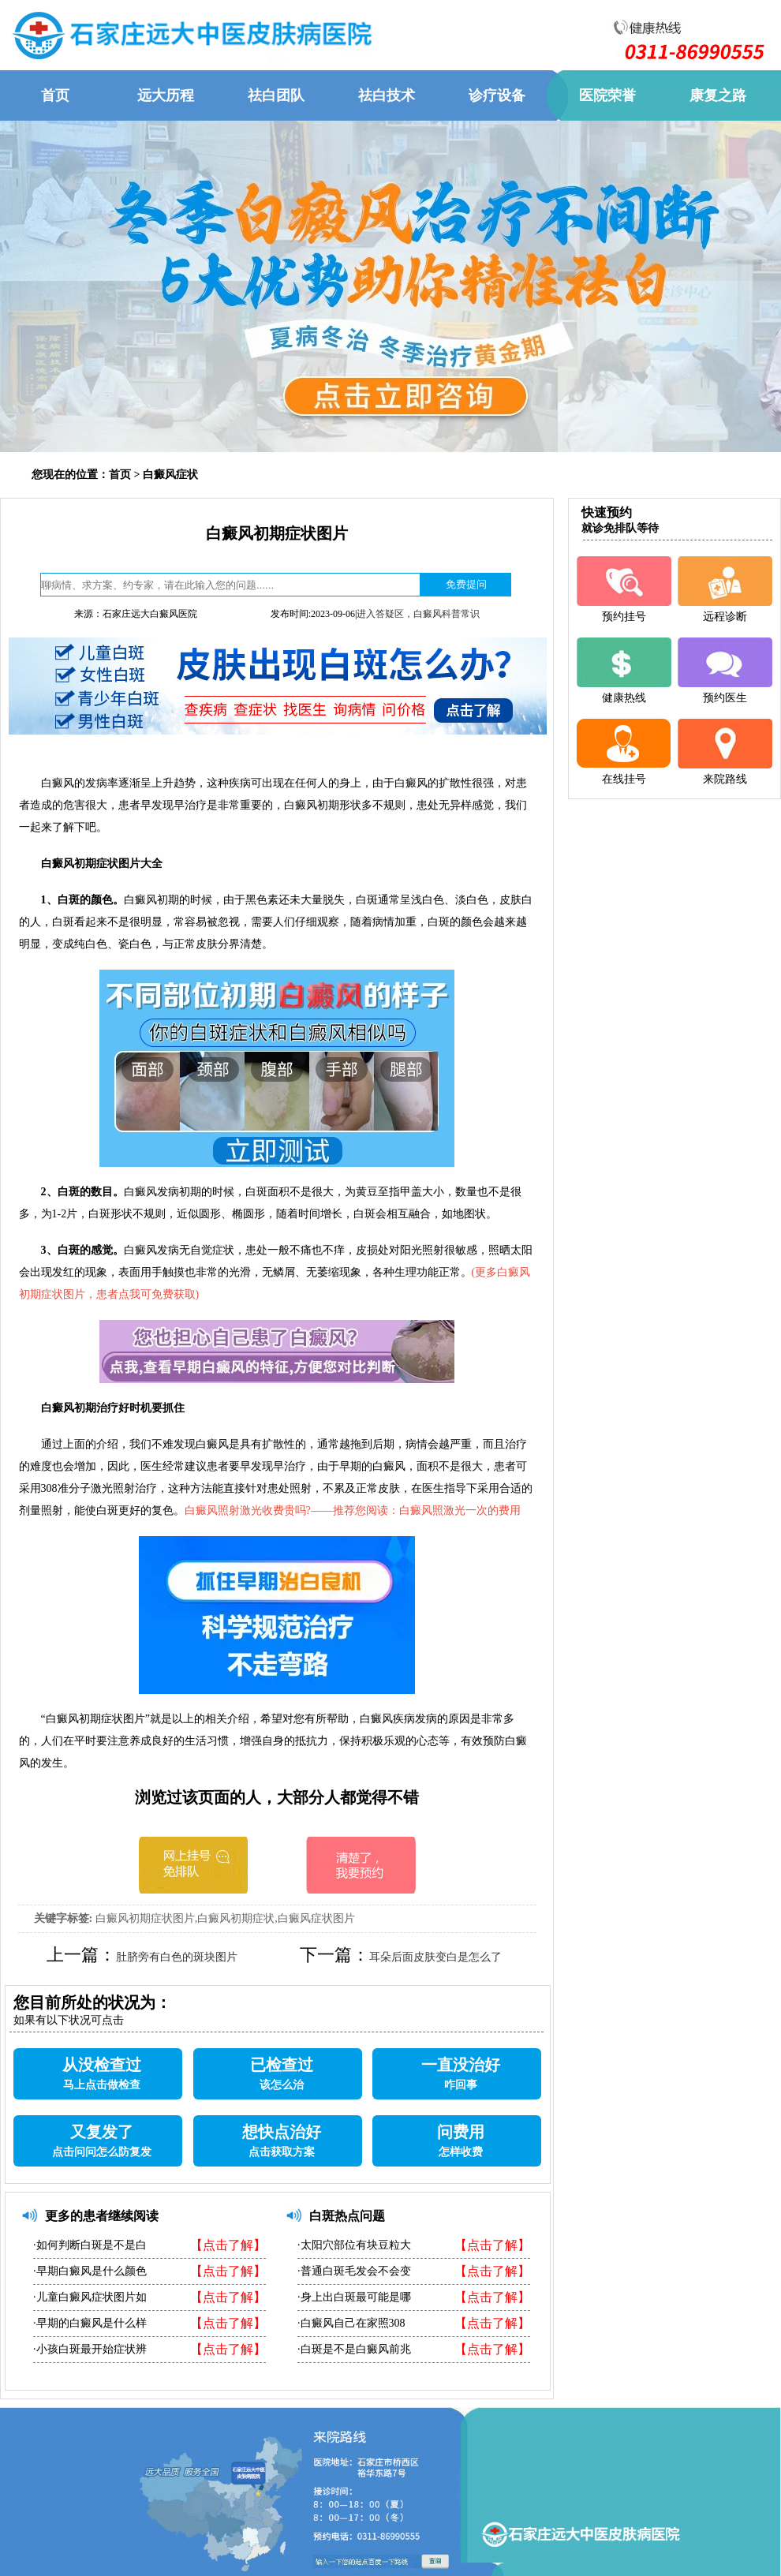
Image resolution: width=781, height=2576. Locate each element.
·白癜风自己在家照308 (351, 2323)
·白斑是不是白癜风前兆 (354, 2349)
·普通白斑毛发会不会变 (354, 2271)
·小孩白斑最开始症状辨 (90, 2349)
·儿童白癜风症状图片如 (90, 2297)
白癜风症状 (170, 474)
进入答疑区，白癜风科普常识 (418, 613)
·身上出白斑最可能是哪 (354, 2297)
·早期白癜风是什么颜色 (90, 2271)
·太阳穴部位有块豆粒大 (354, 2245)
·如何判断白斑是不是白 (90, 2245)
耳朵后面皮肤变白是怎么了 (435, 1957)
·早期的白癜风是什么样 (90, 2323)
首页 (120, 474)
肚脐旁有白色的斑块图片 (176, 1957)
